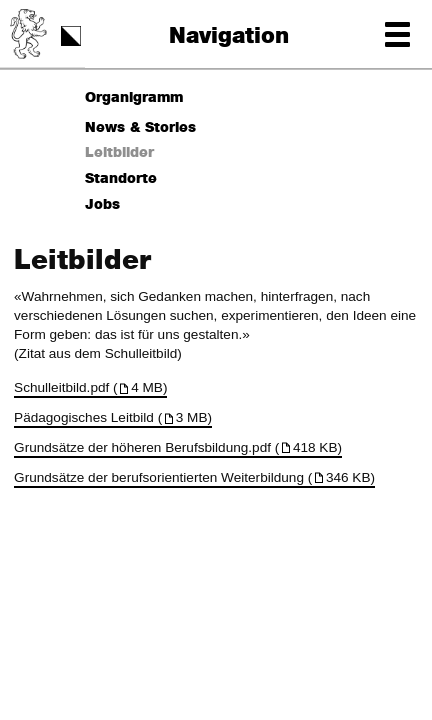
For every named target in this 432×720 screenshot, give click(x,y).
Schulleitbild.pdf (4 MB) (90, 387)
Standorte (121, 179)
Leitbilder (119, 153)
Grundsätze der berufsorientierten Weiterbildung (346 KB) (194, 477)
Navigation (229, 36)
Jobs (102, 205)
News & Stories (140, 128)
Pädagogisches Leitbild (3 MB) (113, 417)
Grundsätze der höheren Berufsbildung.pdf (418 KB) (178, 447)
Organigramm (134, 98)
